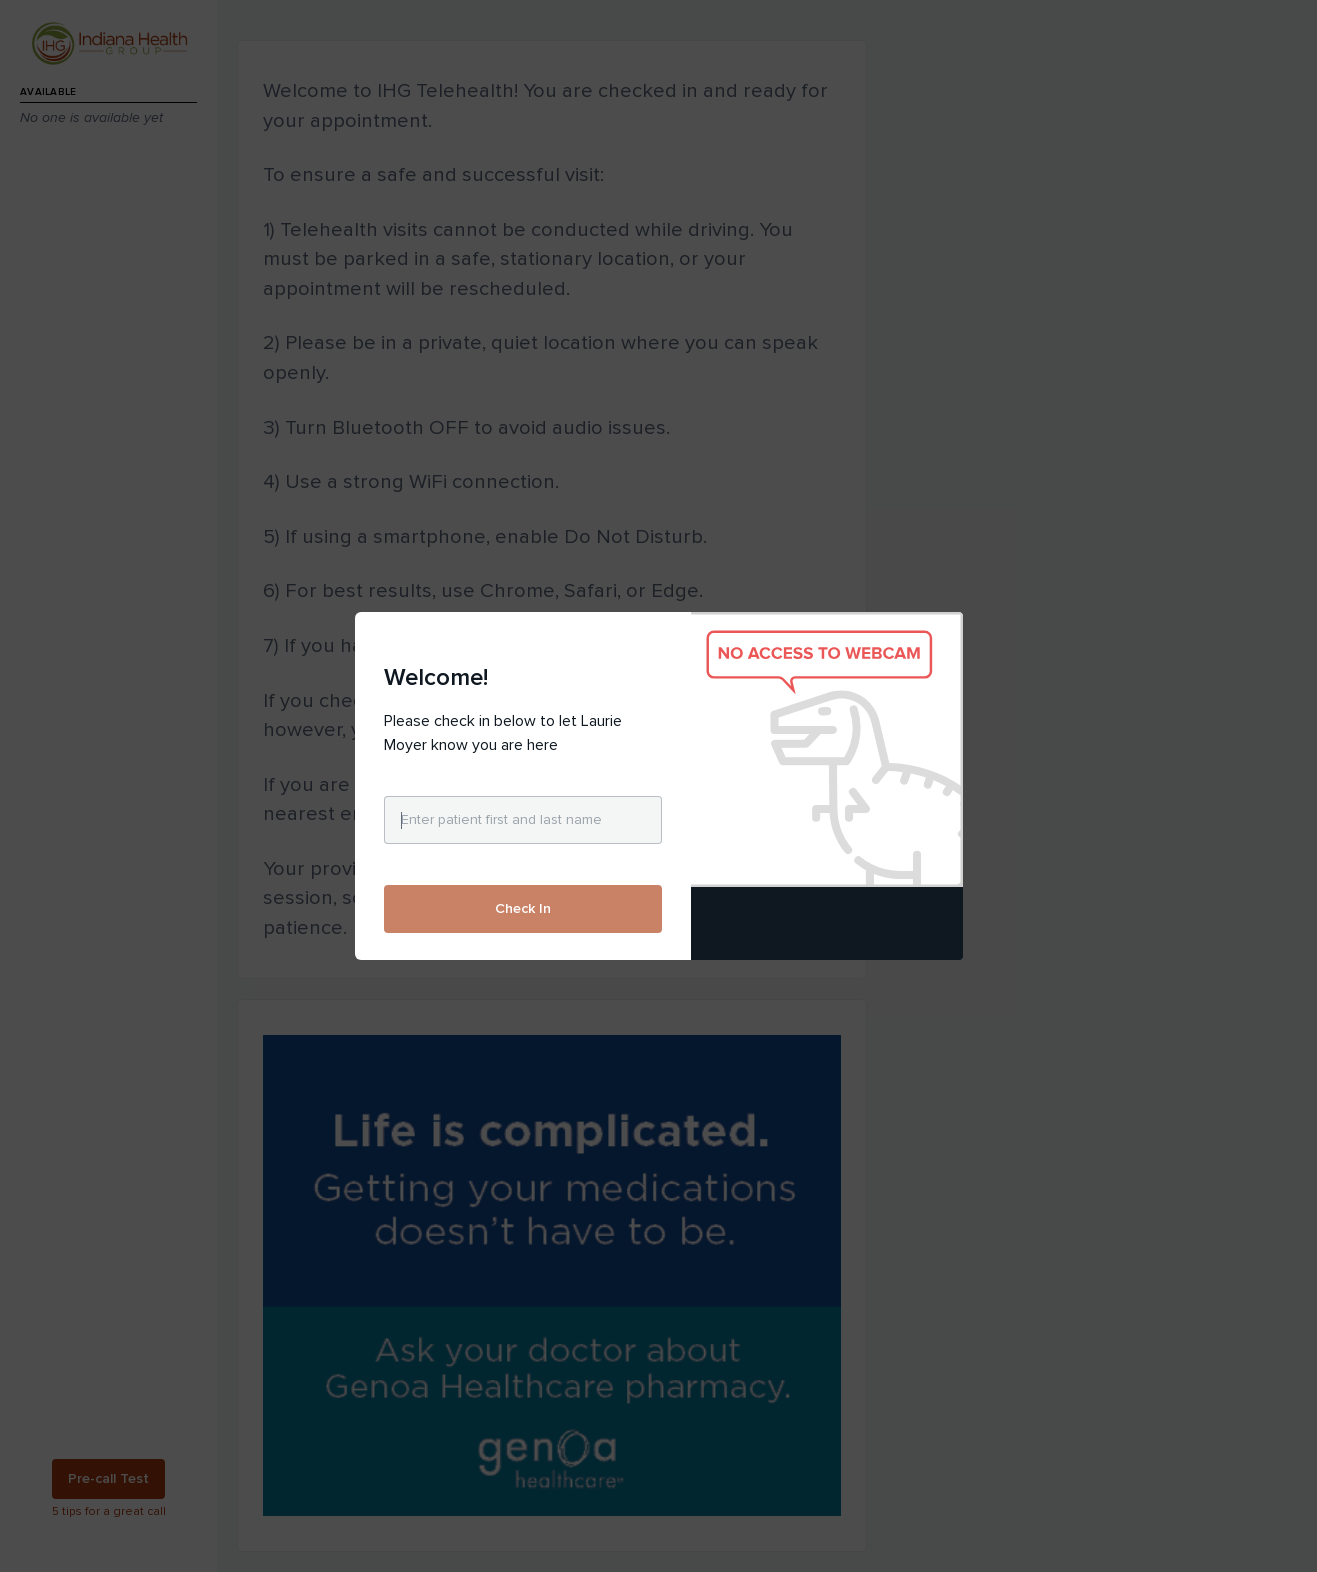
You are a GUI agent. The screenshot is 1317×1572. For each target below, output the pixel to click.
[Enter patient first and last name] (523, 820)
